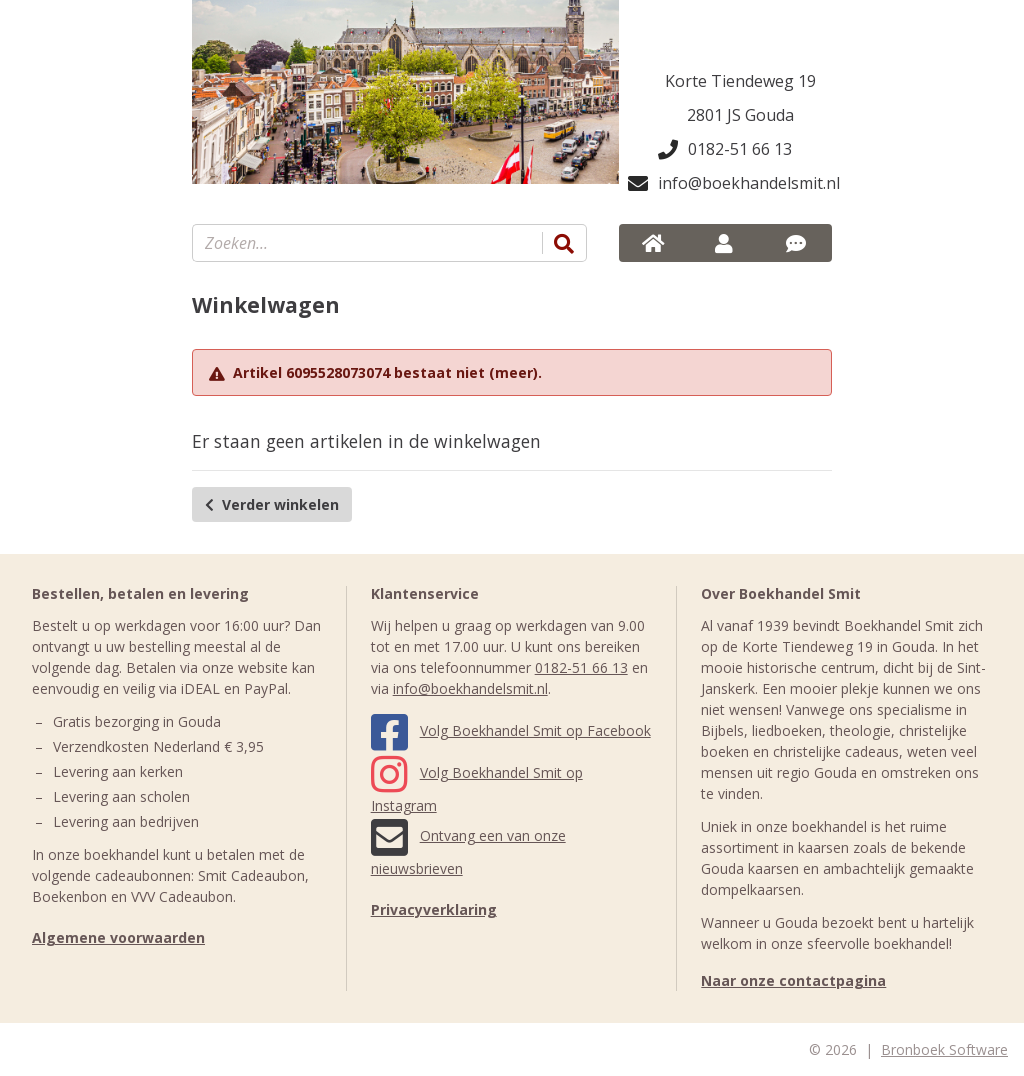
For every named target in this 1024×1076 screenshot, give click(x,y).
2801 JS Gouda (740, 115)
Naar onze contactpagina (793, 980)
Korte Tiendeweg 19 (740, 81)
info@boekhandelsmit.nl (730, 183)
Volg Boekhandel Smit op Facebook (511, 730)
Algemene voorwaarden (118, 937)
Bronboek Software (944, 1049)
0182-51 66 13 (725, 149)
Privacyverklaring (434, 909)
